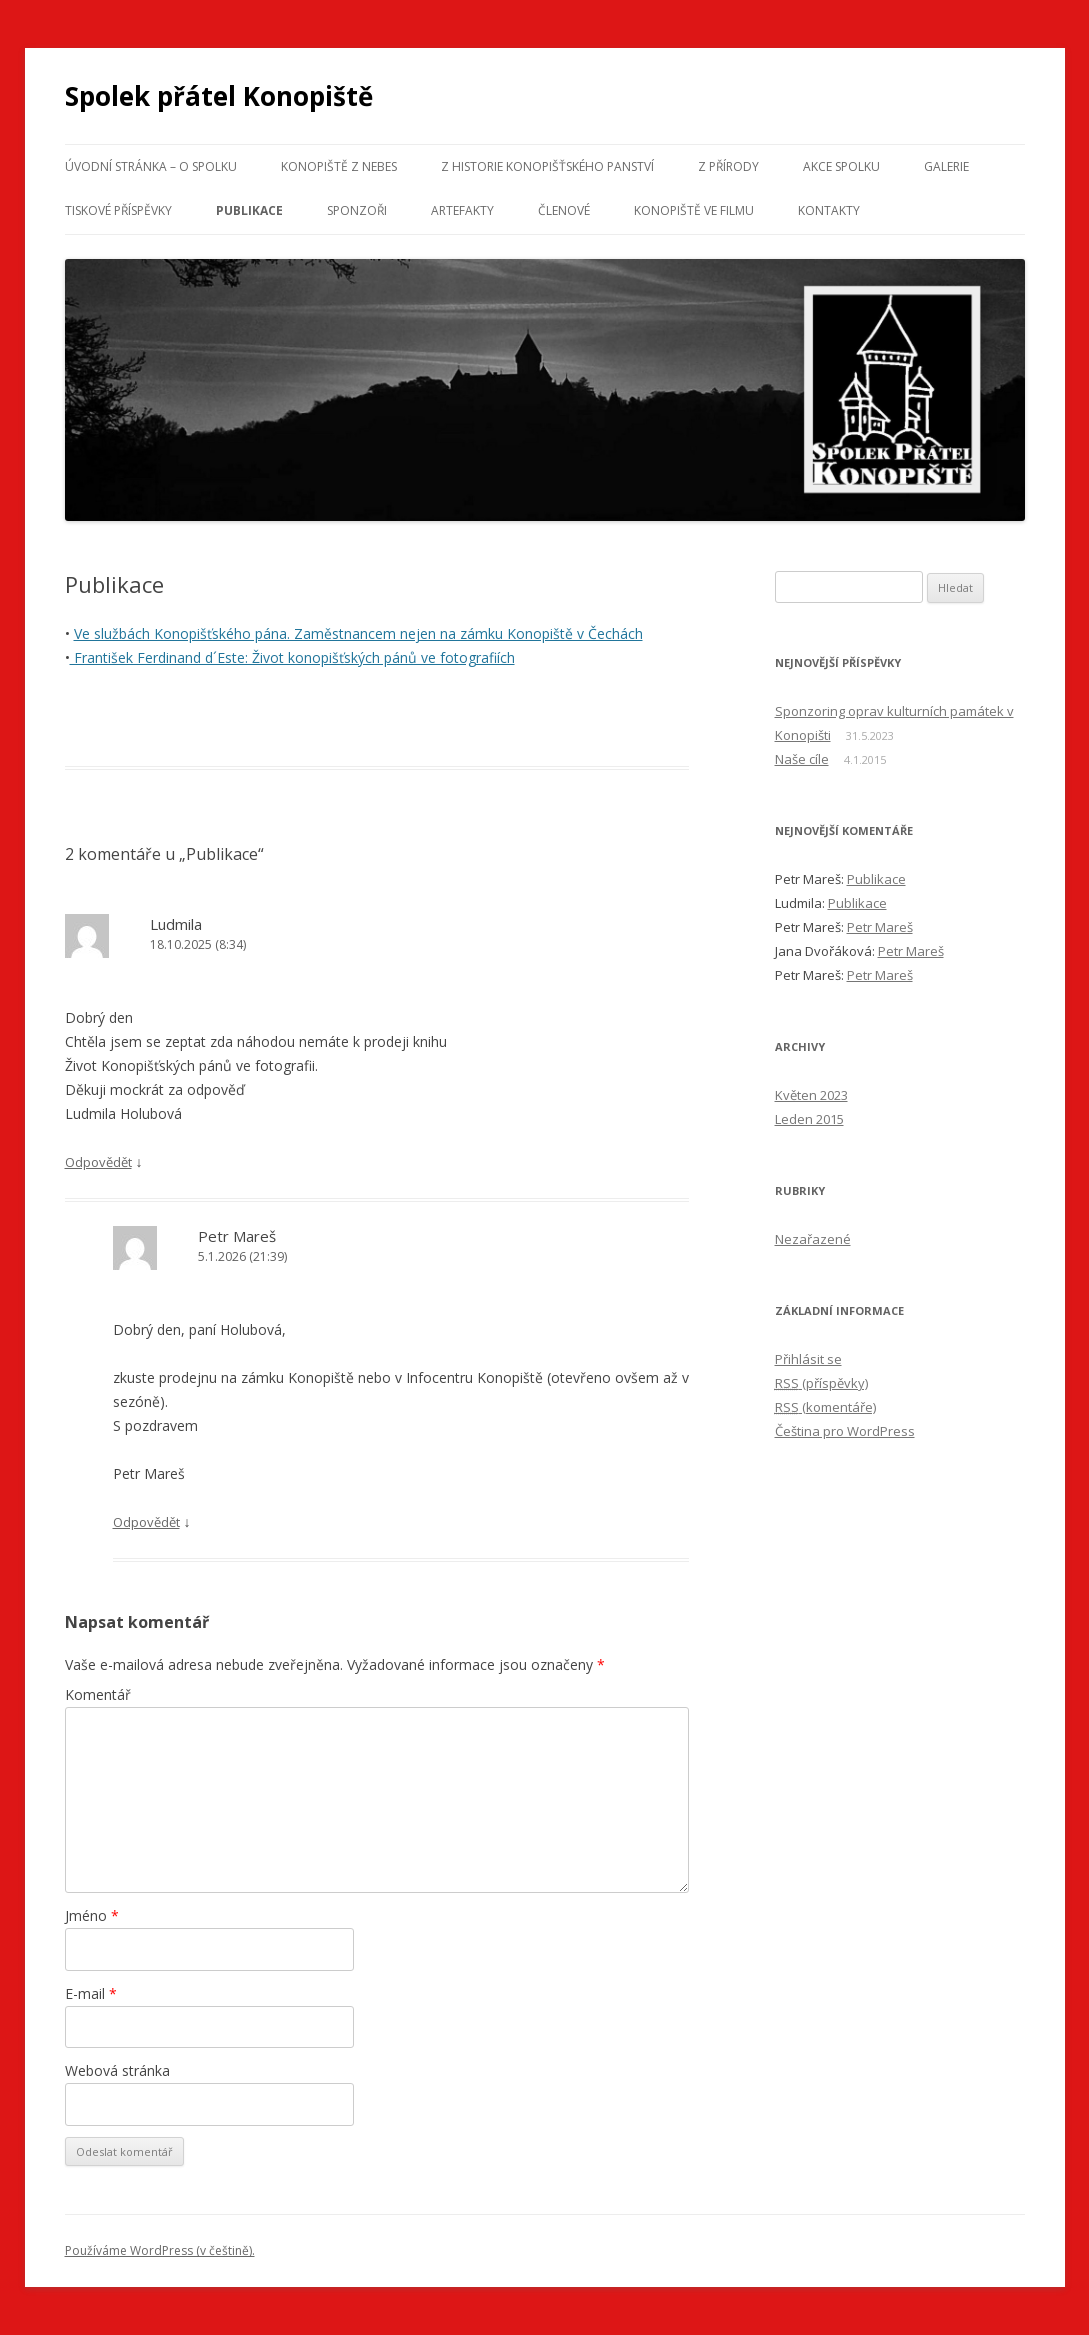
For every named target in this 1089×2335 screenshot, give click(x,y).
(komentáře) (825, 1407)
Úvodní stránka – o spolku (151, 166)
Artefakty (462, 210)
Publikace (249, 210)
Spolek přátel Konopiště (219, 96)
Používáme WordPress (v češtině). (160, 2250)
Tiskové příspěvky (118, 210)
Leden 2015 (809, 1119)
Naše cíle (802, 759)
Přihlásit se (808, 1359)
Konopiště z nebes (339, 166)
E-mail (91, 1993)
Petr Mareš (880, 927)
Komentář (98, 1694)
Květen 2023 (811, 1095)
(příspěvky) (821, 1383)
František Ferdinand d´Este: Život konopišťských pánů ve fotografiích (292, 657)
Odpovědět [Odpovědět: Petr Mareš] (146, 1522)
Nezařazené (813, 1239)
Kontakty (829, 210)
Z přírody (728, 166)
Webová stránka (117, 2070)
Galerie (946, 166)
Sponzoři (357, 210)
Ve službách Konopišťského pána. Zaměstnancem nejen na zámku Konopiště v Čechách (358, 633)
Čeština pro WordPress (845, 1431)
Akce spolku (841, 166)
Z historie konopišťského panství (547, 166)
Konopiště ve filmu (694, 210)
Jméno (92, 1915)
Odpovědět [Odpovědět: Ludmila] (98, 1162)
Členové (564, 210)
